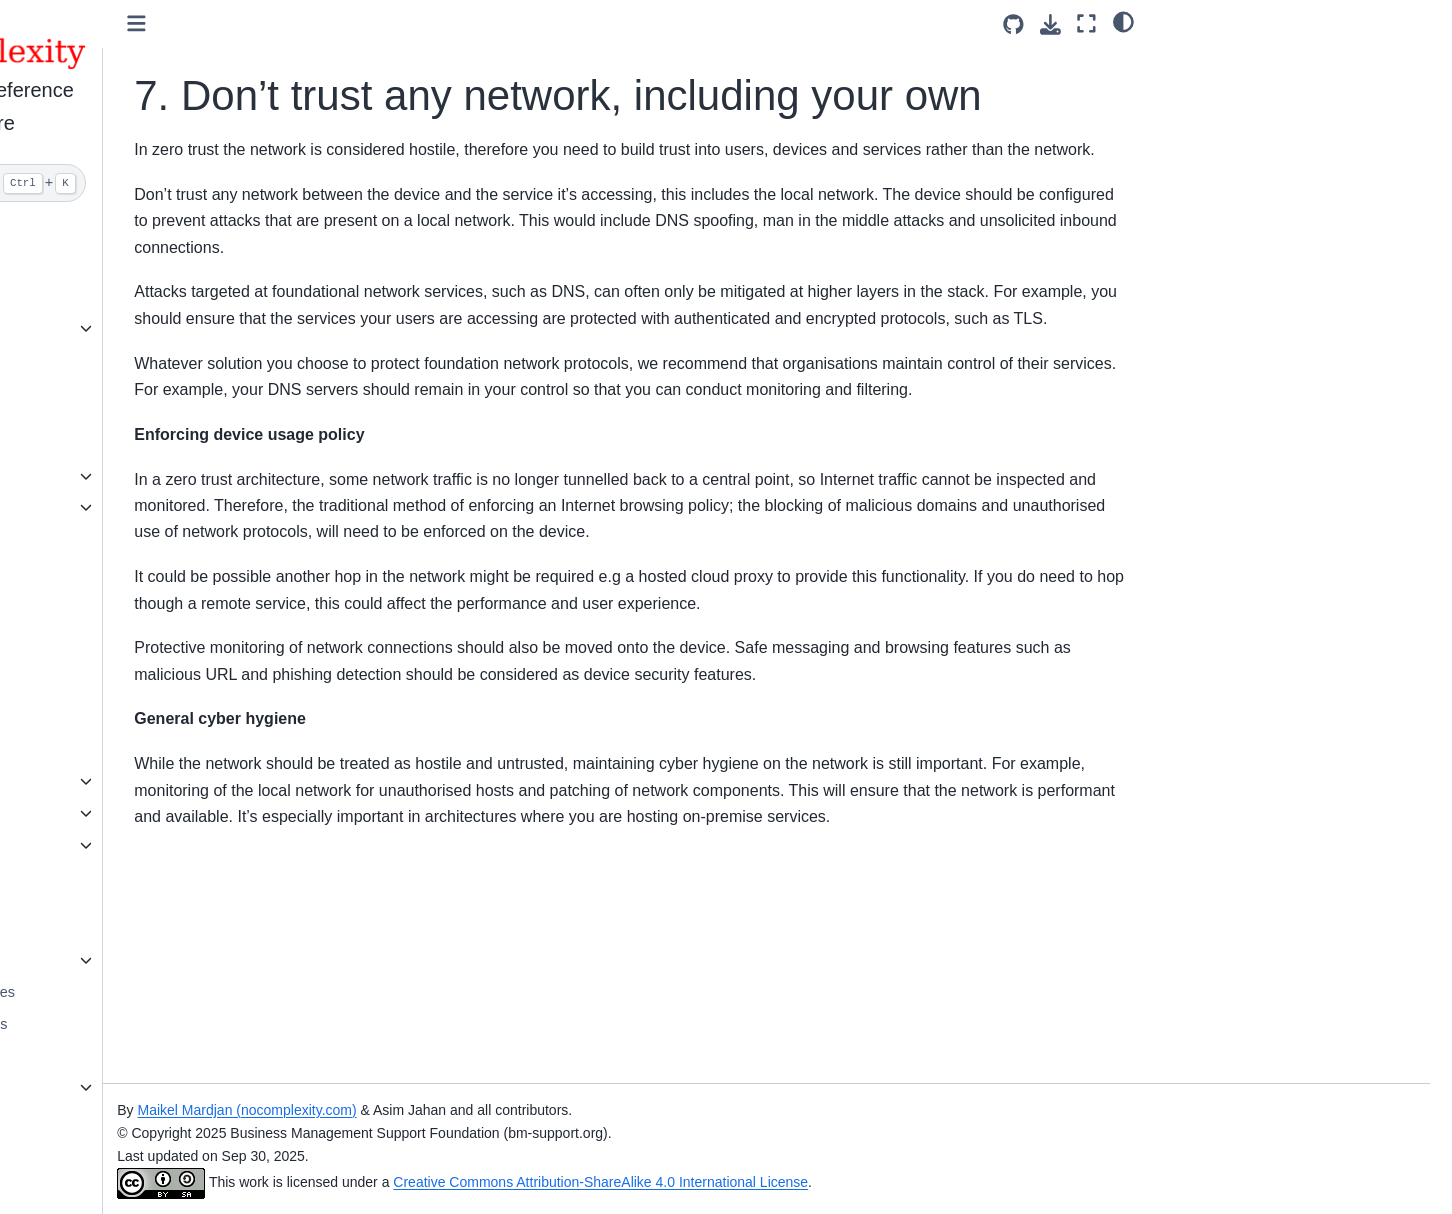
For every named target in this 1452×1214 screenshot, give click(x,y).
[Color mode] (1123, 21)
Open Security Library (117, 960)
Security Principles (107, 845)
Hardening (81, 392)
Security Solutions (105, 603)
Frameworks (87, 686)
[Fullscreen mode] (1086, 23)
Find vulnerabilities (107, 539)
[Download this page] (1050, 24)
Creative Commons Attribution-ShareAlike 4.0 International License (802, 1182)
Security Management (118, 571)
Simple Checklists (105, 328)
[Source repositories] (1013, 24)
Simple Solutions (101, 360)
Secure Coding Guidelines (131, 992)
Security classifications (120, 507)
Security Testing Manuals (128, 1024)
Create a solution (102, 297)
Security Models (99, 750)
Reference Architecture (121, 718)
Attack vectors (93, 781)
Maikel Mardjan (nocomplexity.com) (448, 1110)
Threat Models (94, 813)
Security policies (100, 476)
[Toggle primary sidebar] (338, 23)
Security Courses (103, 929)
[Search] (162, 183)
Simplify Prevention (109, 265)
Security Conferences (117, 1119)
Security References (113, 1087)
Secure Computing (107, 1056)
